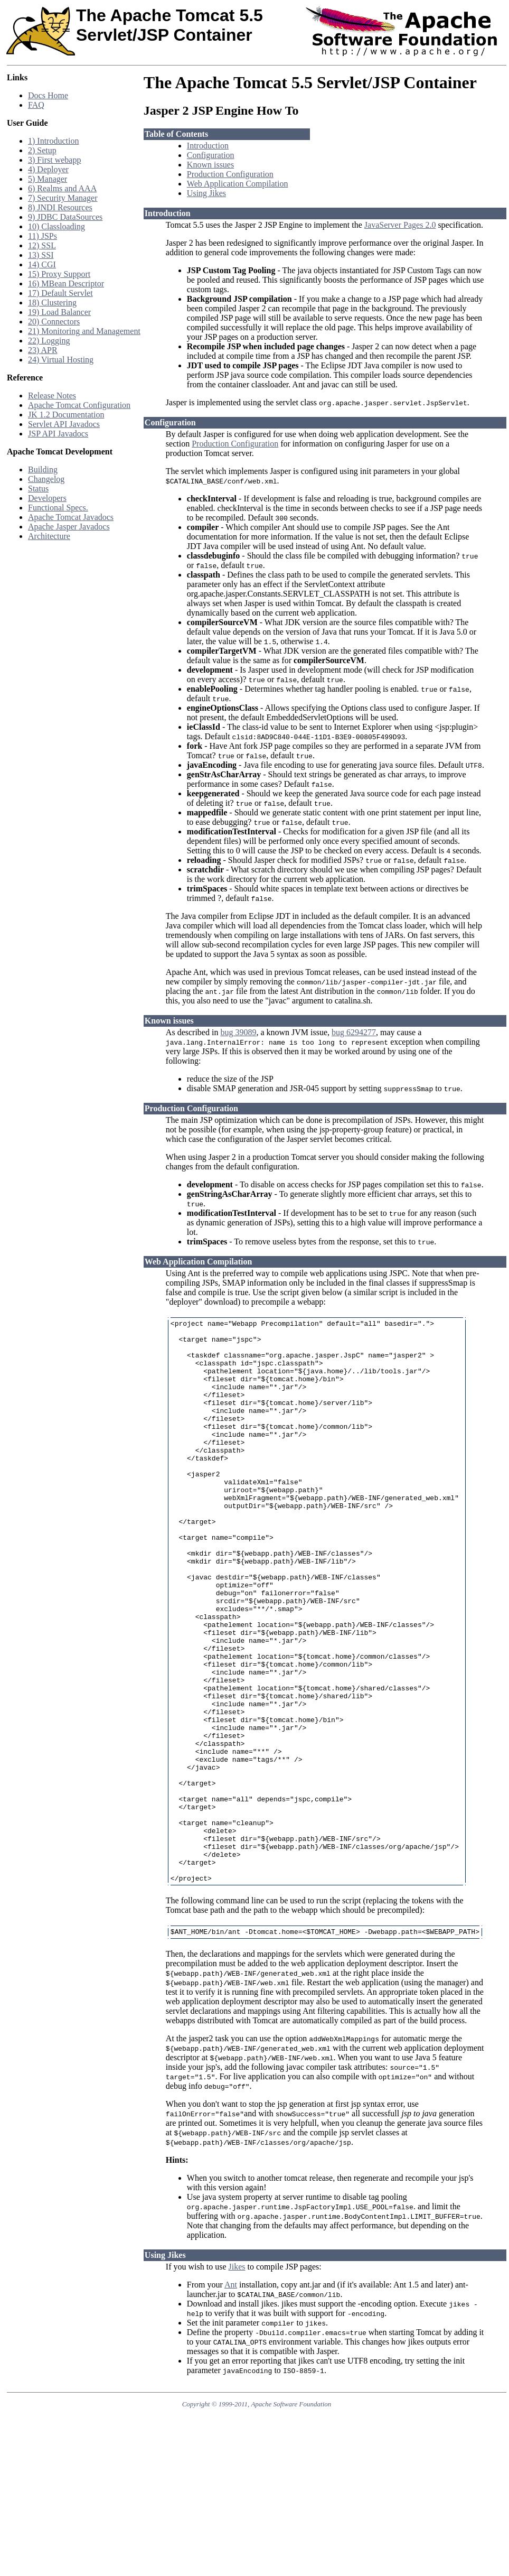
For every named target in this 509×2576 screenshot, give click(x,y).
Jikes (237, 2390)
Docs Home (48, 95)
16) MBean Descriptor (66, 283)
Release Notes (52, 395)
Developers (47, 498)
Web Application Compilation (237, 183)
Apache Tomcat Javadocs (71, 517)
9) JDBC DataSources (65, 216)
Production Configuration (230, 174)
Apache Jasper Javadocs (69, 526)
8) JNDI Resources (60, 207)
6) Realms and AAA (62, 188)
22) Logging (49, 340)
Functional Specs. (58, 507)
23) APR (43, 350)
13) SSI (40, 254)
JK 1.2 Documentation (66, 414)
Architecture (49, 536)
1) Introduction (53, 140)
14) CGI (42, 264)
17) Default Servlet (60, 293)
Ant (230, 2408)
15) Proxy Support (59, 273)
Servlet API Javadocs (64, 424)
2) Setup (42, 150)
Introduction (208, 145)
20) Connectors (54, 321)
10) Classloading (56, 226)
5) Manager (47, 178)
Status (38, 488)
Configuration (210, 155)
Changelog (46, 479)
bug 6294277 (354, 1041)
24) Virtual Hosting (60, 359)
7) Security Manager (63, 197)
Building (43, 469)
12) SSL (42, 245)
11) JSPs (42, 235)
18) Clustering (52, 302)
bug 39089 (238, 1041)
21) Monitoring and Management (84, 331)
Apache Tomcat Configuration (79, 405)
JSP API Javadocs (58, 433)
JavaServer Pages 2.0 (400, 224)
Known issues (210, 164)
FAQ (36, 104)
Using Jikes (206, 193)
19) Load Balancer (59, 312)
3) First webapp (54, 159)
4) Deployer (48, 169)
